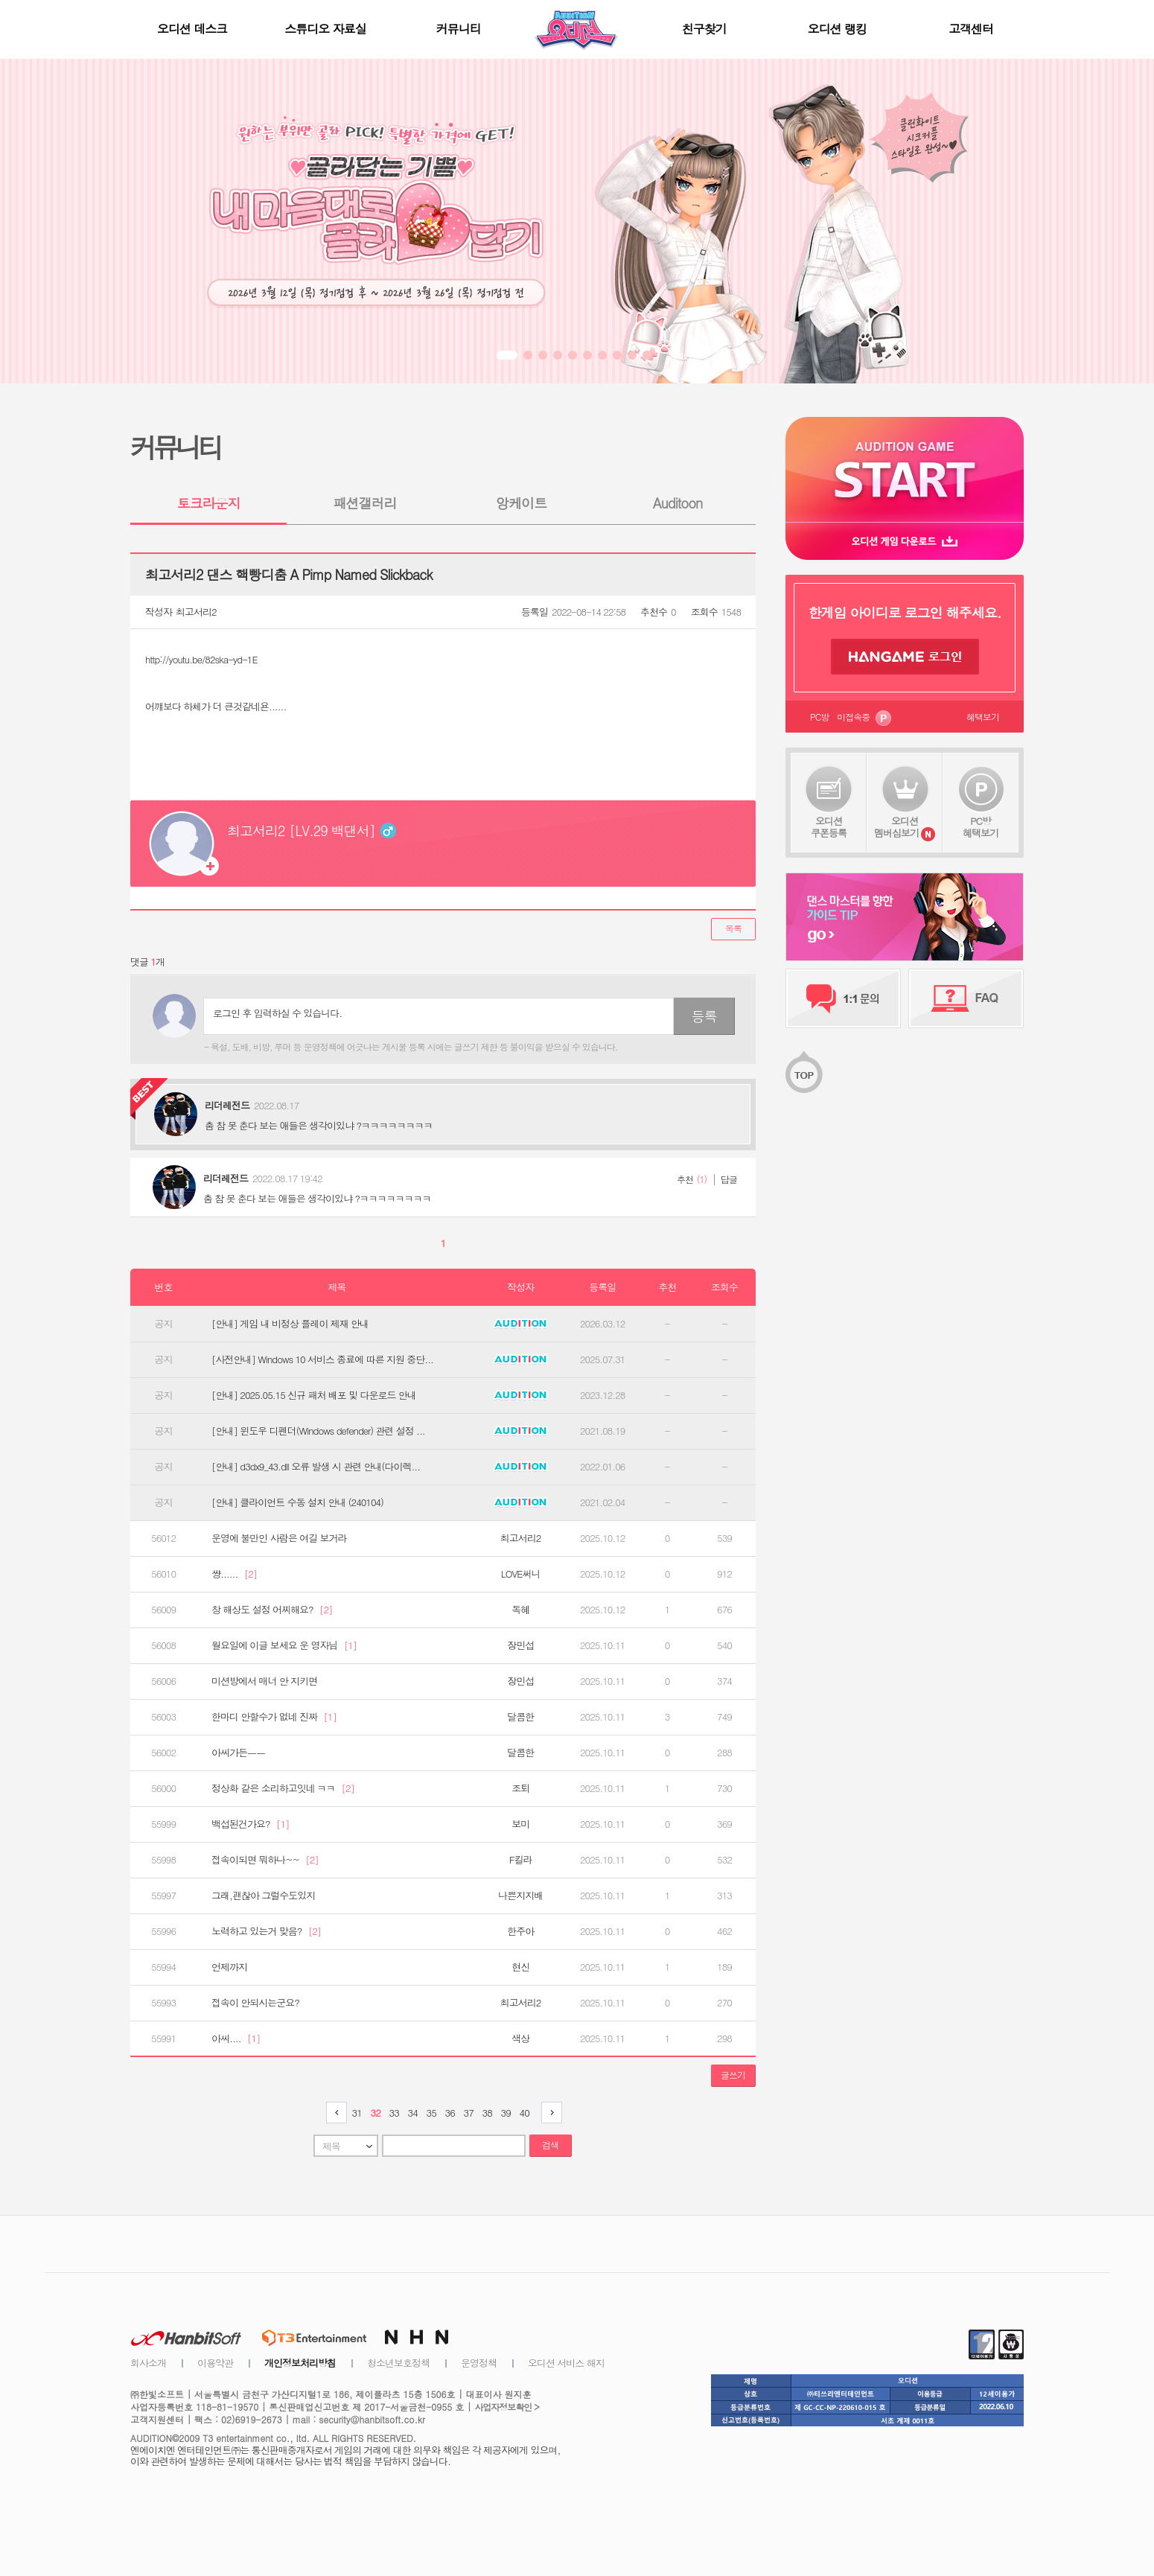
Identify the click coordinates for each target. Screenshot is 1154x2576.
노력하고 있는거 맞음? (266, 1931)
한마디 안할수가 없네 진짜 (274, 1717)
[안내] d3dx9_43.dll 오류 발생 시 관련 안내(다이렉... (315, 1467)
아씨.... (235, 2038)
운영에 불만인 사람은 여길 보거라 (278, 1538)
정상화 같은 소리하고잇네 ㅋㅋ (282, 1788)
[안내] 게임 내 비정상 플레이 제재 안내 (290, 1324)
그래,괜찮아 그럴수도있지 (263, 1895)
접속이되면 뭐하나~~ (265, 1860)
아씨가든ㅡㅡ (238, 1753)
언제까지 (229, 1967)
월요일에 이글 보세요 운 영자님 (284, 1645)
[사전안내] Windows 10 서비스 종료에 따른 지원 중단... (322, 1359)
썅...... (234, 1574)
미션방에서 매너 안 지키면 (264, 1681)
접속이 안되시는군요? (255, 2003)
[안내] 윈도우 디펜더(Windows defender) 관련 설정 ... (318, 1431)
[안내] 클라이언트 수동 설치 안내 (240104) (297, 1502)
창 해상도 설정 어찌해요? (272, 1610)
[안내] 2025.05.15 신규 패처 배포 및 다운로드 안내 (313, 1395)
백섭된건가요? (250, 1824)
